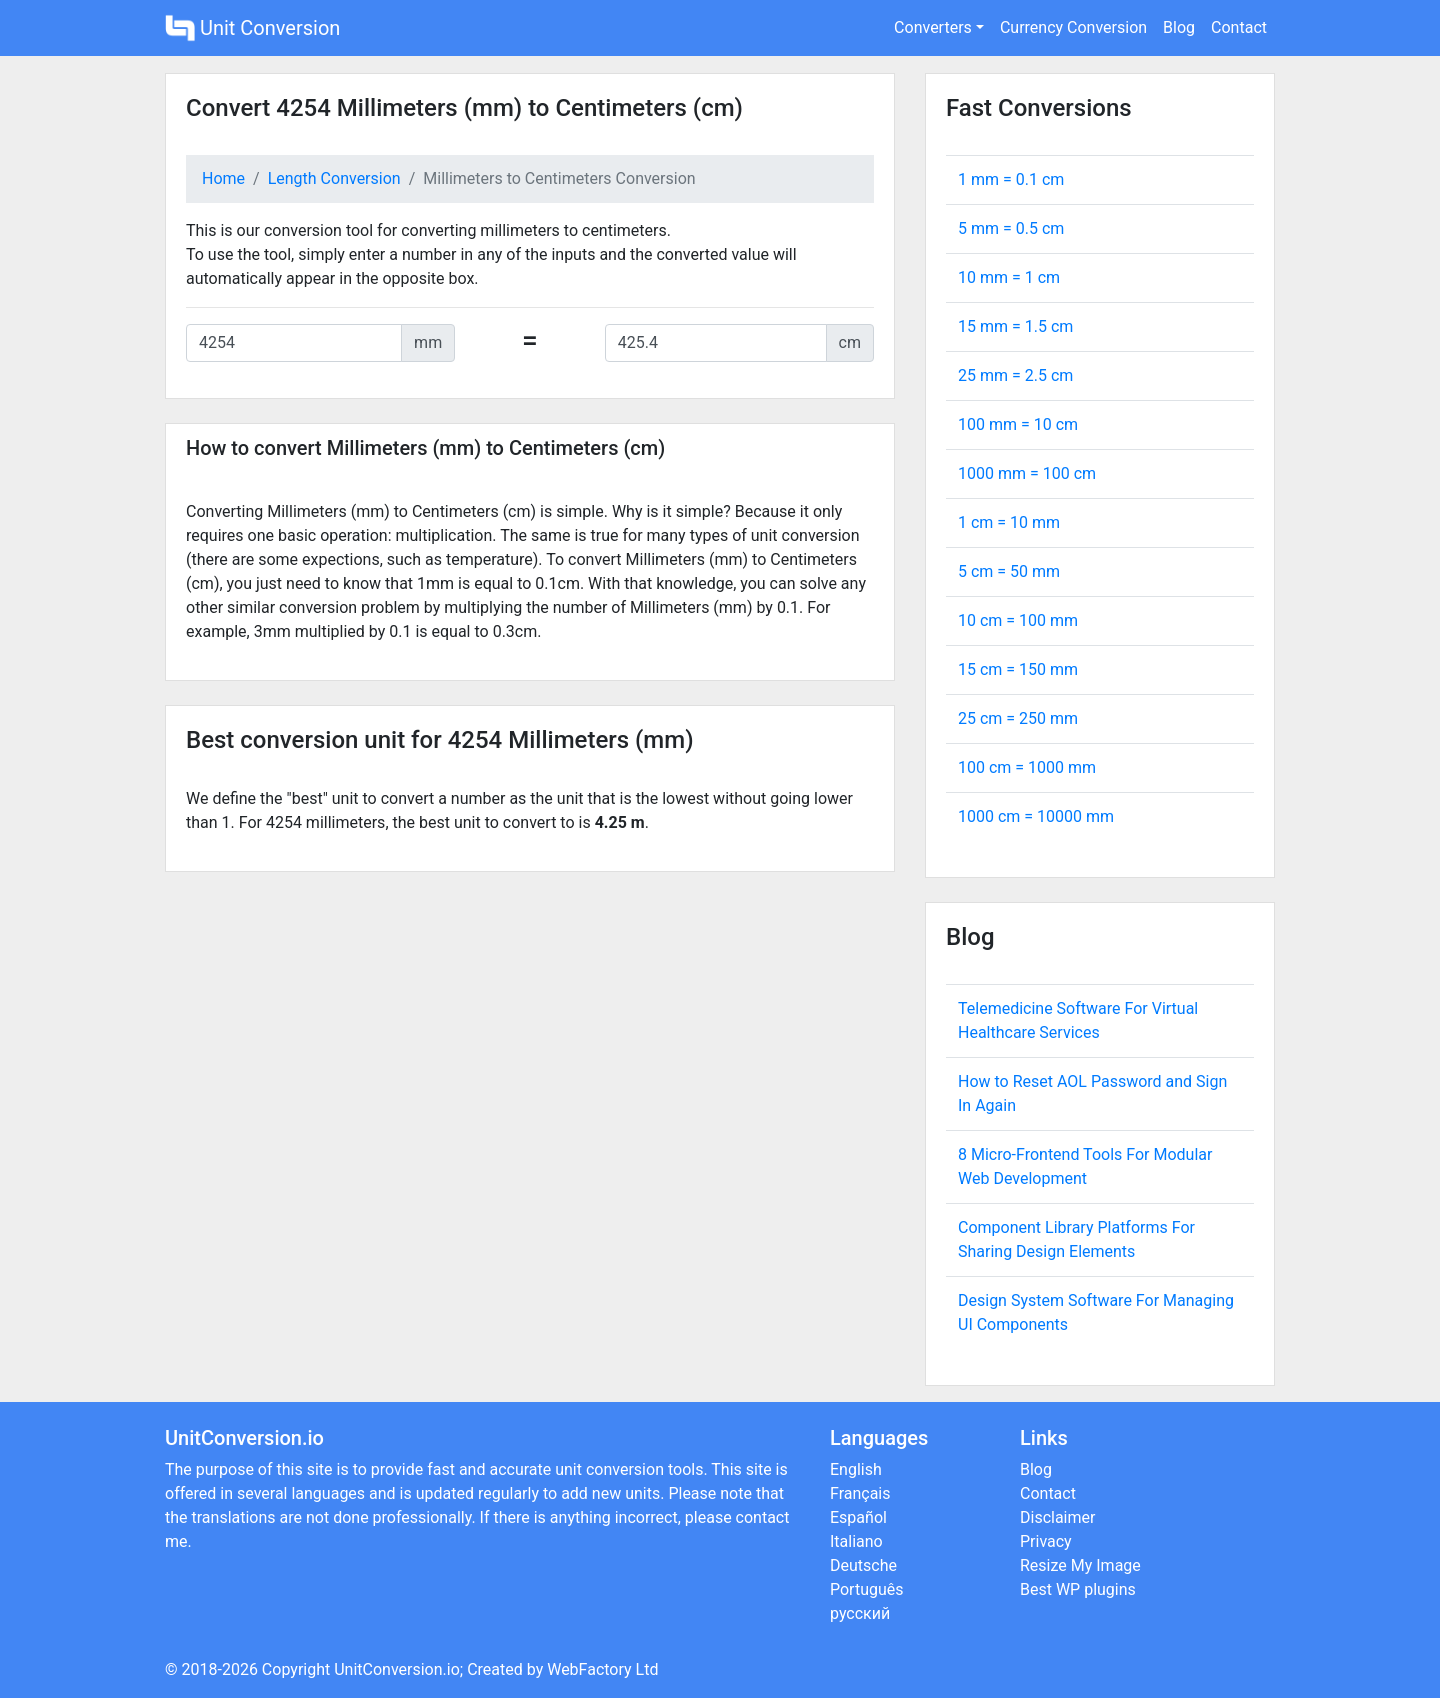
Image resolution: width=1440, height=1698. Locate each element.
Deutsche (863, 1565)
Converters (933, 27)
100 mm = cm (1018, 424)
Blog (1179, 27)
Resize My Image (1080, 1565)
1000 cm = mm (1036, 816)
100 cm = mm (1027, 767)
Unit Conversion (252, 28)
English (856, 1469)
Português (867, 1589)
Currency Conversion (1073, 27)
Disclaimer (1057, 1517)
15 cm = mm (1018, 669)
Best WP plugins (1078, 1589)
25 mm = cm (1015, 375)
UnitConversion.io (397, 1669)
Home (223, 178)
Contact (1239, 27)
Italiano (856, 1541)
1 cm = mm (1009, 522)
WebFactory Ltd (602, 1669)
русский (860, 1613)
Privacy (1046, 1541)
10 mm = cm (1009, 277)
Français (860, 1493)
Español (858, 1517)
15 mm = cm (1015, 326)
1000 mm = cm (1027, 473)
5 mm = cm (1011, 228)
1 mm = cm (1011, 179)
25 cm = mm (1018, 718)
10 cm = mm (1018, 620)
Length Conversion (334, 178)
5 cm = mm (1009, 571)
